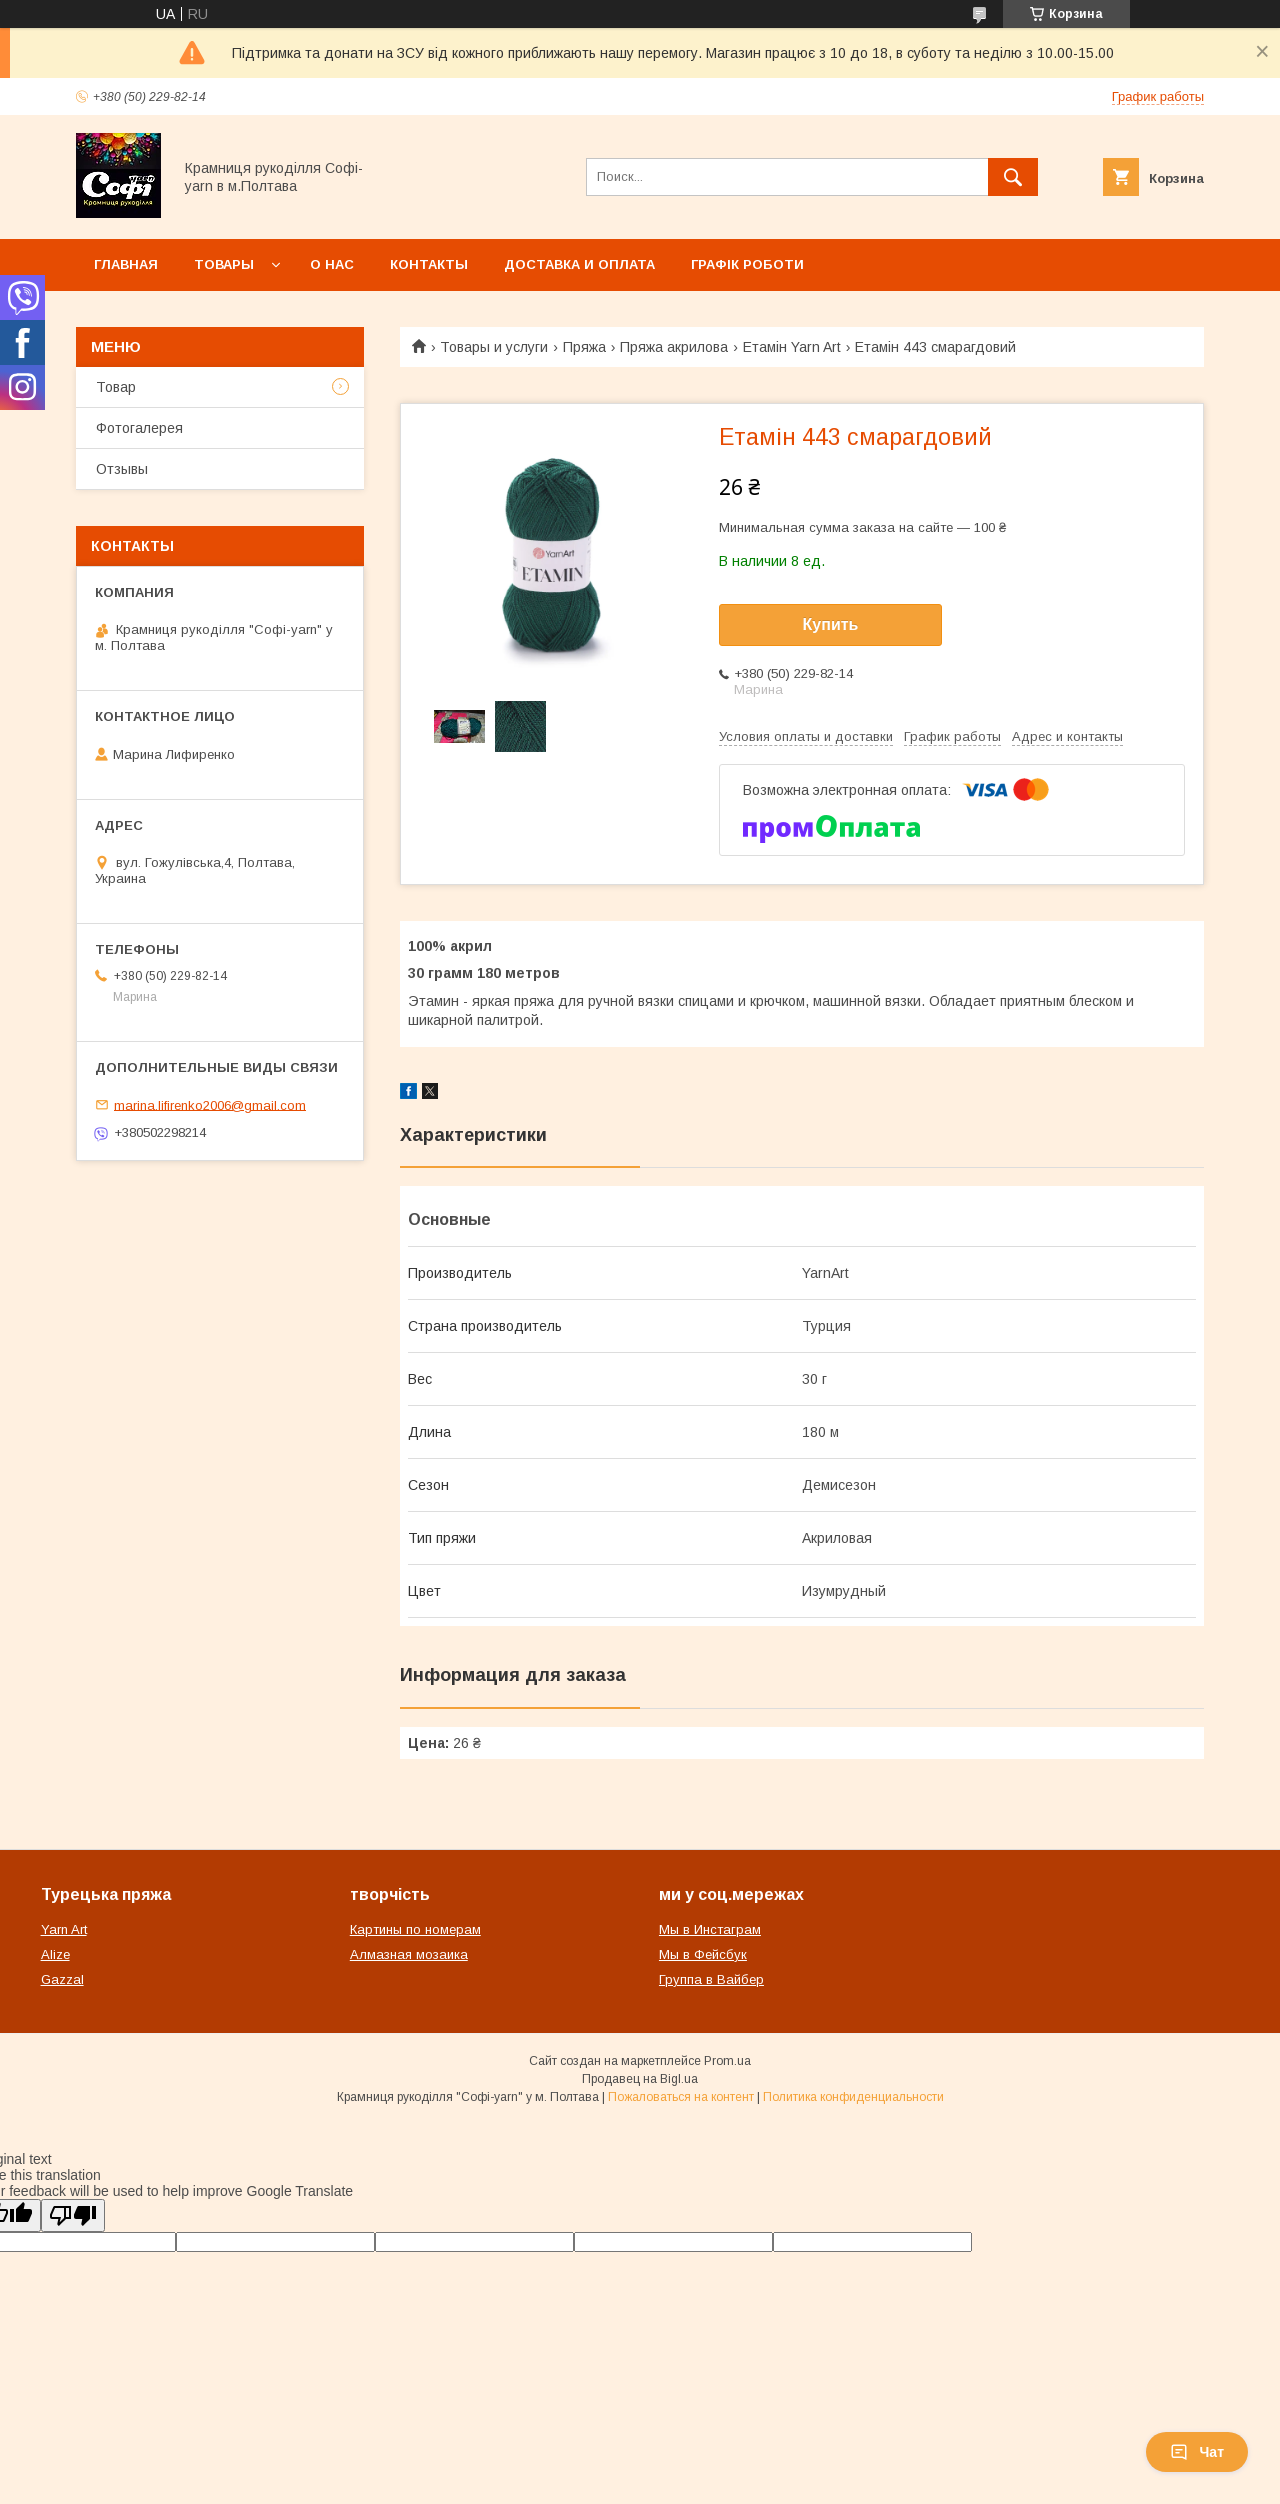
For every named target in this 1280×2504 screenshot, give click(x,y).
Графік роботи (747, 264)
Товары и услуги (494, 347)
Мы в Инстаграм (710, 1929)
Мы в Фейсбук (703, 1954)
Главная (126, 264)
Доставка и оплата (579, 264)
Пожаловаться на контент (681, 2097)
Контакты (429, 264)
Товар (116, 387)
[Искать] (1013, 177)
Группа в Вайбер (711, 1979)
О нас (332, 264)
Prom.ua (727, 2061)
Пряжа (584, 347)
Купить (831, 624)
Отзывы (122, 469)
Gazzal (62, 1979)
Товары (224, 264)
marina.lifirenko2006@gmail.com (210, 1104)
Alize (55, 1954)
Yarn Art (64, 1929)
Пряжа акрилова (674, 347)
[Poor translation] (73, 2215)
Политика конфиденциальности (853, 2097)
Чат (1197, 2452)
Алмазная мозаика (409, 1954)
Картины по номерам (415, 1929)
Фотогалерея (139, 428)
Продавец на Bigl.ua (640, 2079)
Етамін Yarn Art (792, 347)
